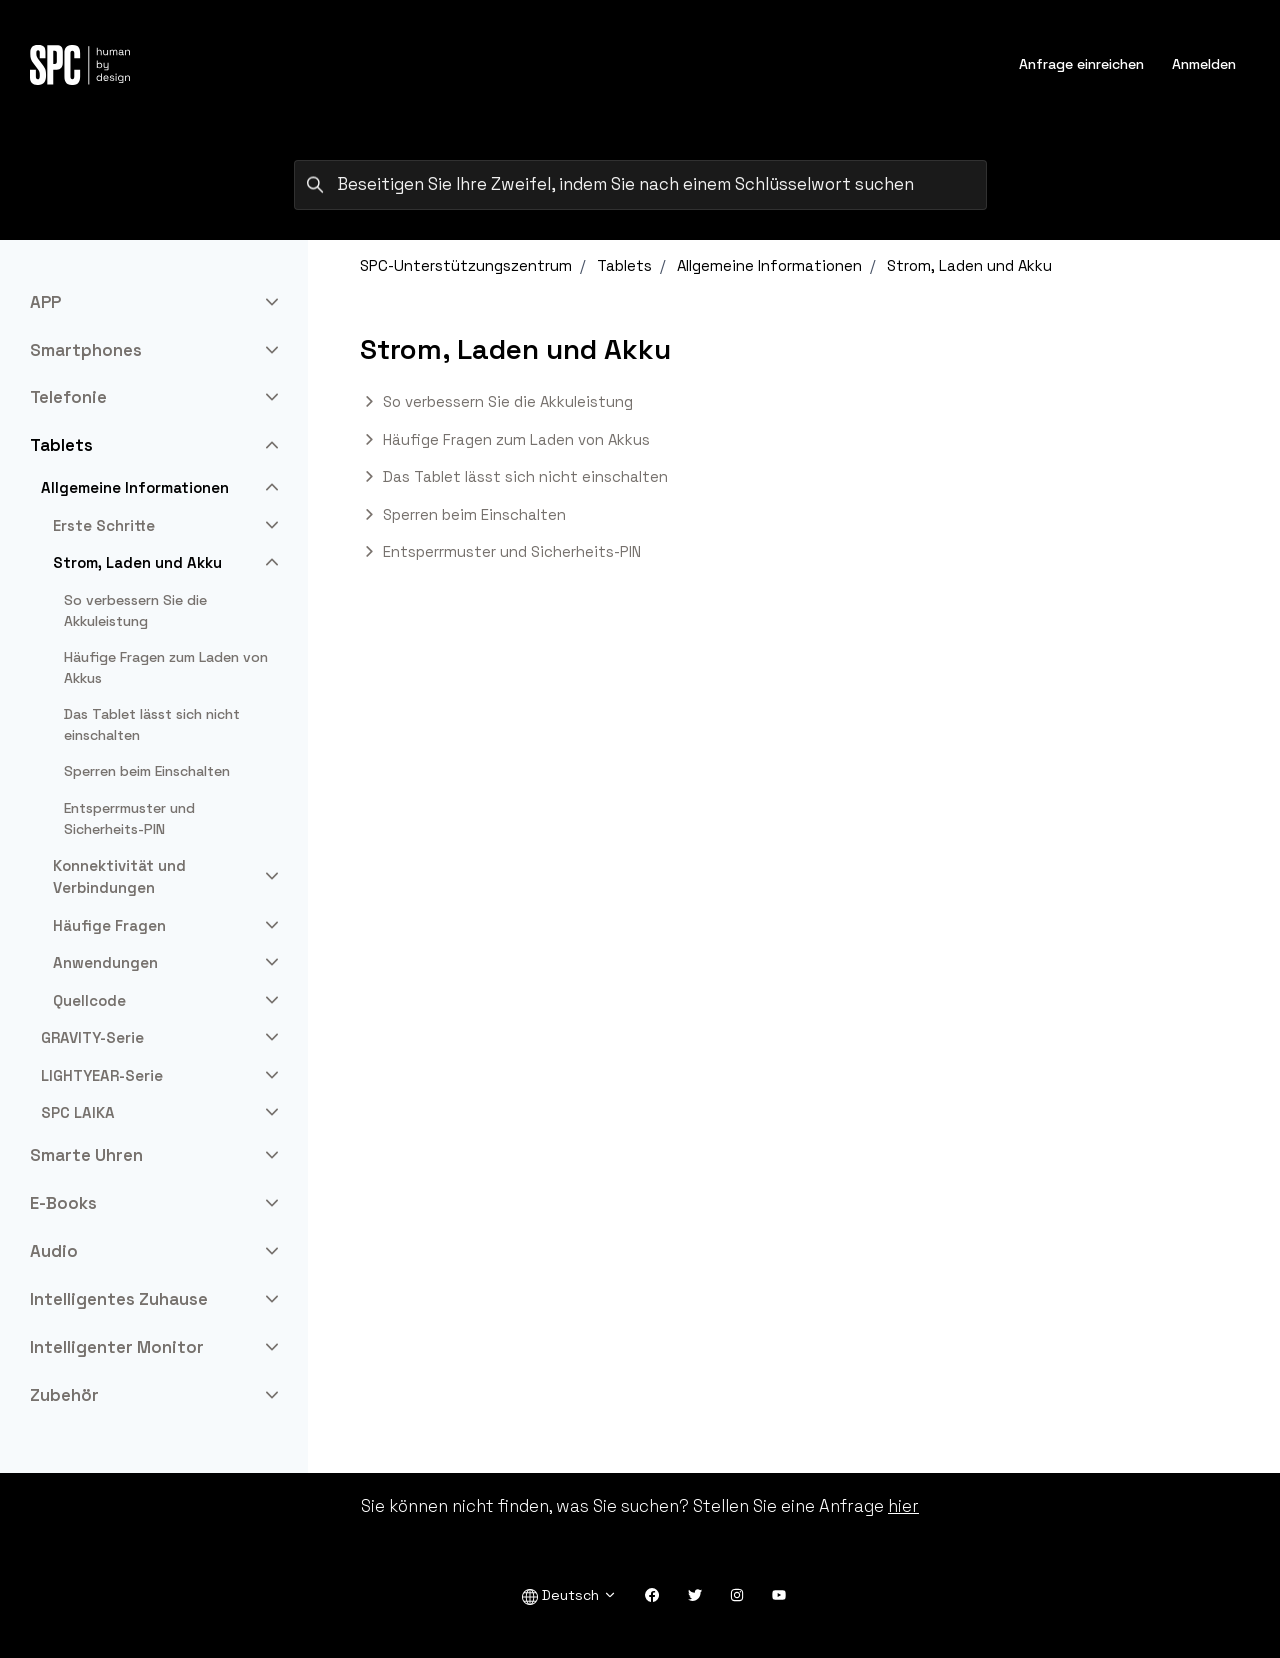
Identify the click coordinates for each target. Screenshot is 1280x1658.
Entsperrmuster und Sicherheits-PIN (512, 551)
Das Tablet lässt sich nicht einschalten (525, 476)
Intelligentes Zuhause (119, 1299)
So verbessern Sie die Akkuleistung (508, 401)
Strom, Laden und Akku (969, 265)
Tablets (624, 265)
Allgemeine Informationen (769, 265)
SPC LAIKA (78, 1112)
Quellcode (89, 1000)
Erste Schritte (104, 525)
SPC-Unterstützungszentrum (466, 265)
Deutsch (569, 1595)
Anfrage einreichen (1081, 64)
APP (45, 302)
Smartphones (86, 350)
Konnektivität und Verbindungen (119, 877)
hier (903, 1506)
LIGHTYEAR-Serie (102, 1075)
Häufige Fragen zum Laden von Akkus (516, 439)
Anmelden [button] (1204, 64)
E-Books (63, 1203)
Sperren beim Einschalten (474, 514)
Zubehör (64, 1395)
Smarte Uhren (86, 1155)
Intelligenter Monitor (117, 1347)
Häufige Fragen (109, 925)
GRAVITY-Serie (92, 1037)
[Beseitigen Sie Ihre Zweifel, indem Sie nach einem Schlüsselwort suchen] (640, 185)
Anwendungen (105, 962)
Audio (54, 1251)
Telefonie (68, 397)
